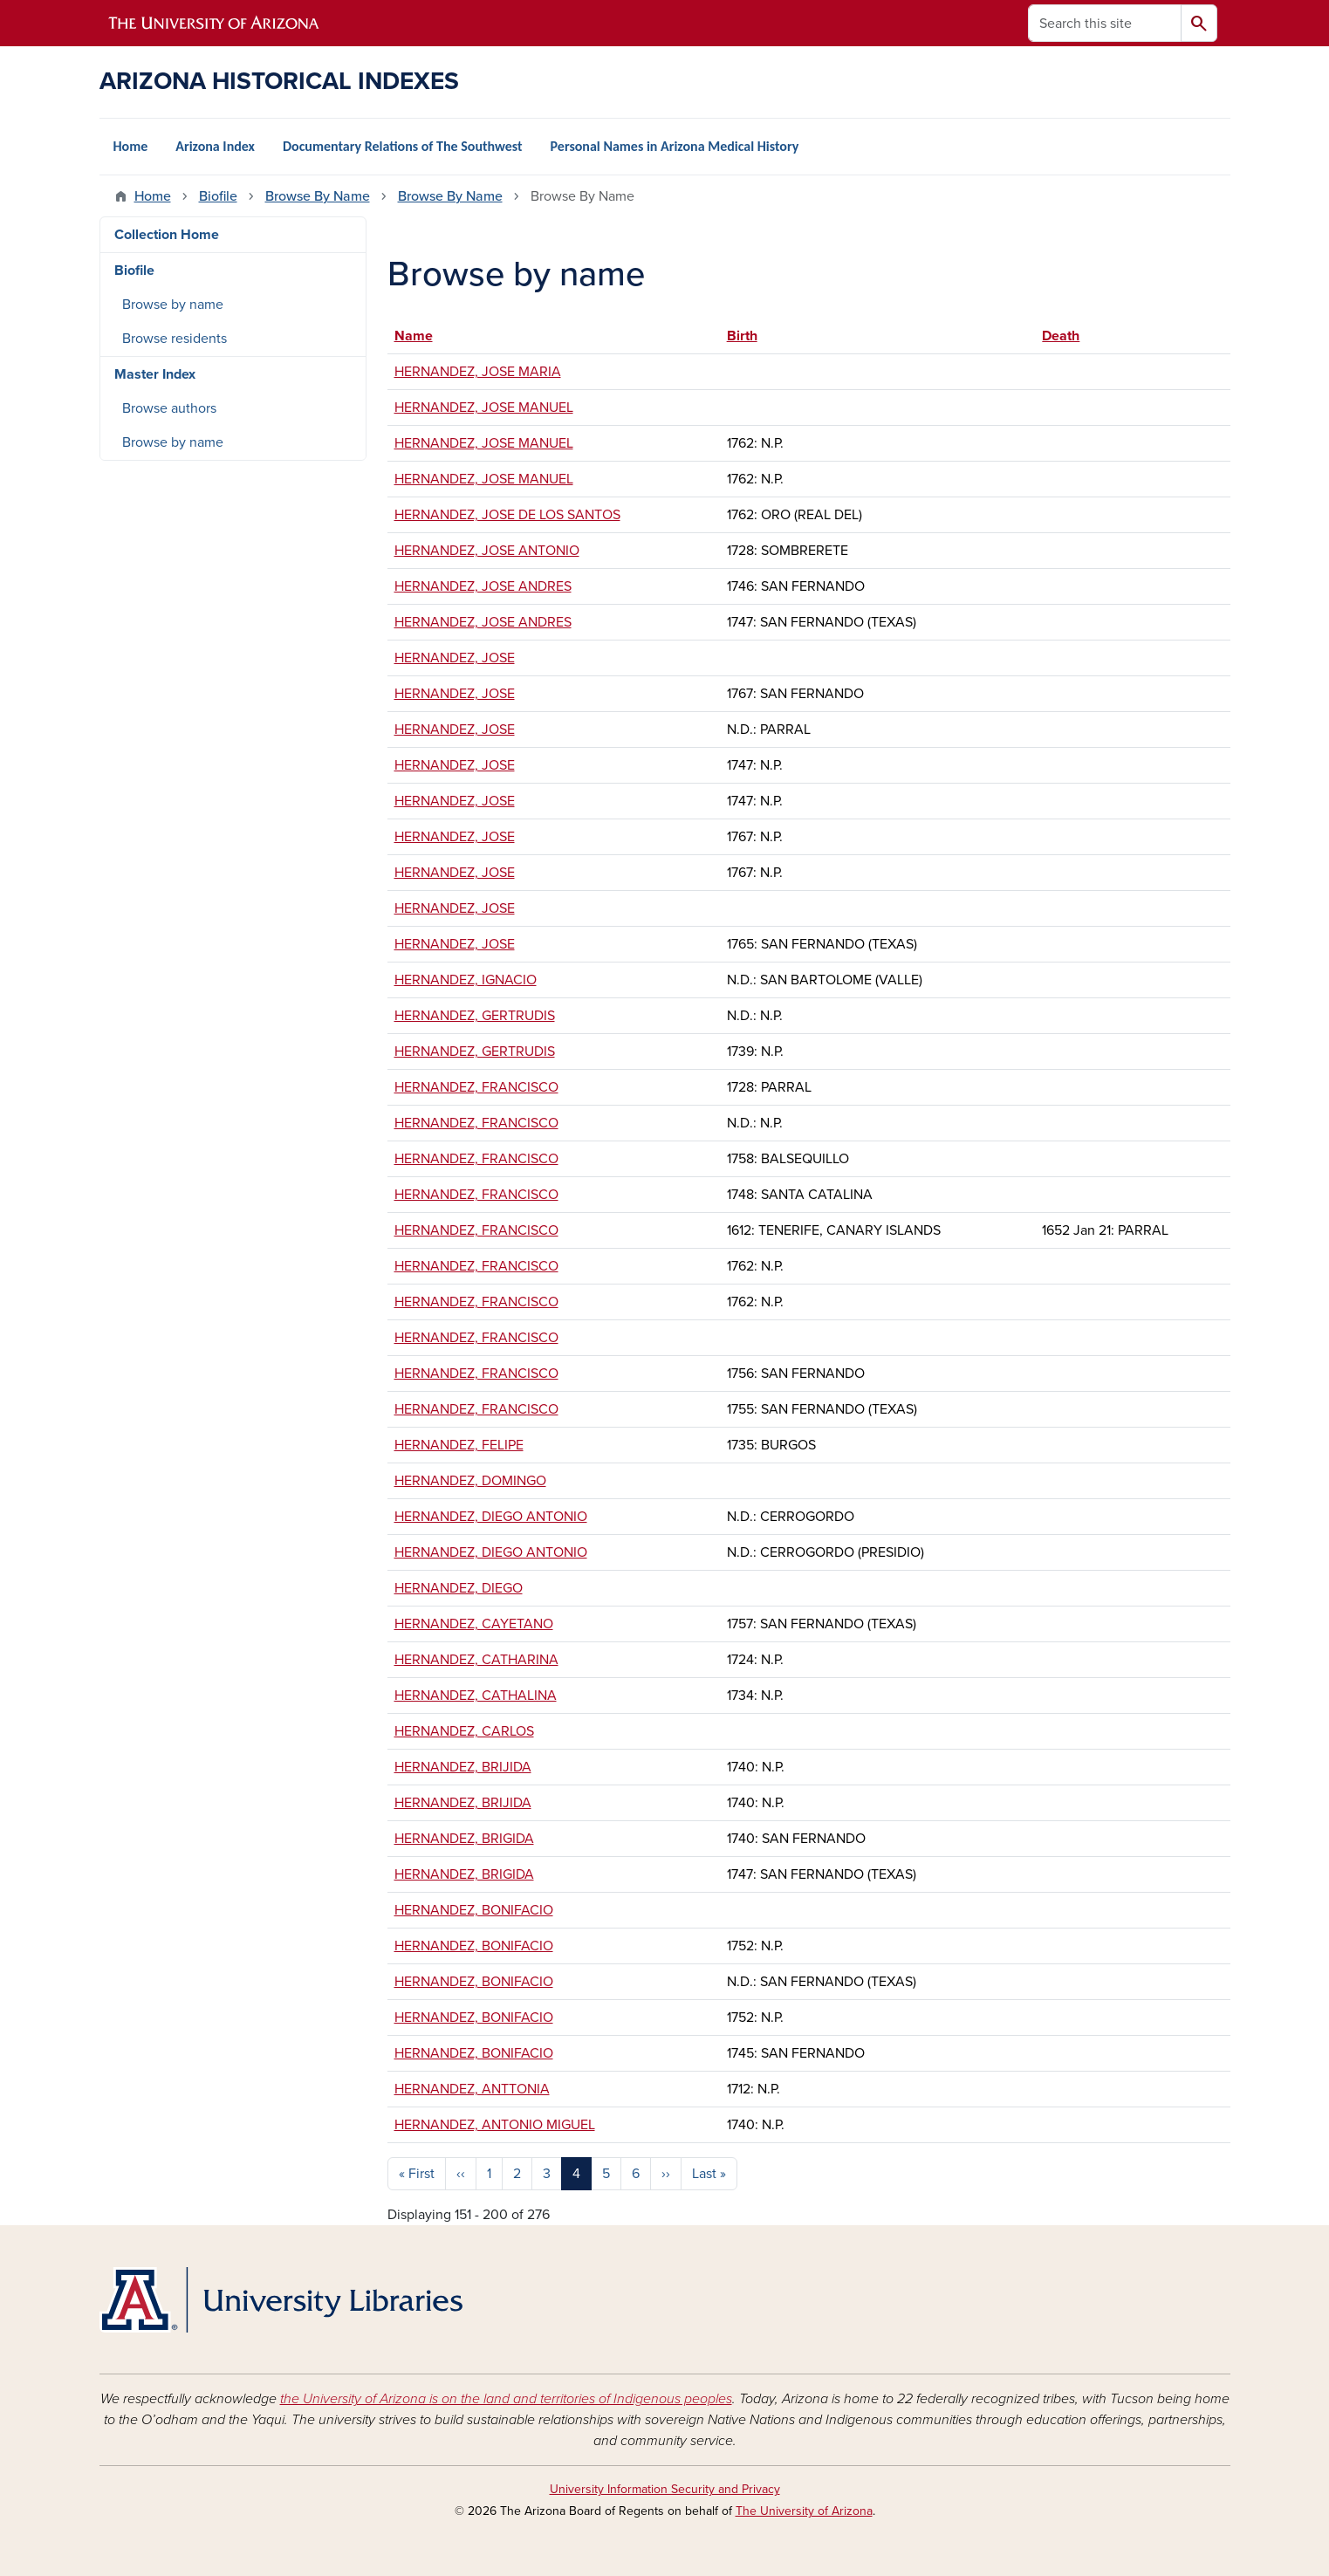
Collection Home (166, 234)
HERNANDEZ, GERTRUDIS (474, 1015)
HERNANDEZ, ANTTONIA (472, 2089)
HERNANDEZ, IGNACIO (465, 980)
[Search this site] (1105, 23)
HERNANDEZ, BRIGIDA (464, 1838)
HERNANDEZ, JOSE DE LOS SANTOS (507, 515)
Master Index (154, 374)
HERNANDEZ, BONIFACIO (473, 1910)
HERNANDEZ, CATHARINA (476, 1659)
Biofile (218, 196)
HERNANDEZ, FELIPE (459, 1445)
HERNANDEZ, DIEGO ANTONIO (490, 1516)
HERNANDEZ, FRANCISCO (476, 1087)
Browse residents (174, 338)
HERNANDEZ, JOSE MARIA (477, 371)
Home (130, 146)
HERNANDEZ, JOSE (454, 658)
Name (421, 336)
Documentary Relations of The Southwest (403, 146)
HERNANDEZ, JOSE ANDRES (483, 586)
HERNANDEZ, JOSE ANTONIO (486, 550)
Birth (742, 336)
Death (1060, 336)
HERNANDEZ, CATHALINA (475, 1695)
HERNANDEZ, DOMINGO (470, 1481)
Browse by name (172, 304)
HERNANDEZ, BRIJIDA (462, 1767)
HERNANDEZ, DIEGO (458, 1588)
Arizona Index (215, 146)
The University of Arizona (804, 2511)
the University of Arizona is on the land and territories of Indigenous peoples (506, 2399)
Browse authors (169, 408)
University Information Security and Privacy (665, 2489)
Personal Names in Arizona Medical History (675, 146)
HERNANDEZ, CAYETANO (473, 1624)
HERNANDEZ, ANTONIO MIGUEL (494, 2125)
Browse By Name (317, 196)
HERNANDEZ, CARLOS (464, 1731)
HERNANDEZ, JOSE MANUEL (483, 407)
